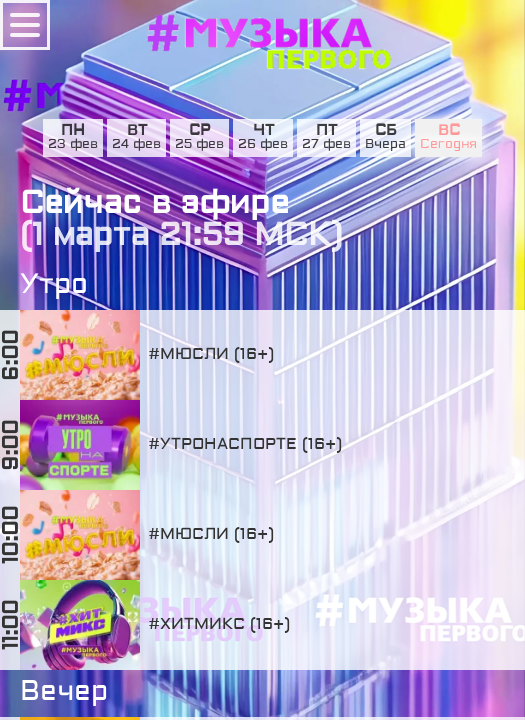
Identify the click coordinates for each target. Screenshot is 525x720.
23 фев (73, 145)
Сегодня (448, 145)
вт (137, 131)
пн (73, 131)
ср (199, 131)
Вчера (385, 145)
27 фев (326, 145)
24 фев (136, 145)
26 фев (263, 145)
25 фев (199, 145)
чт (263, 131)
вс (449, 131)
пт (326, 131)
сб (386, 131)
